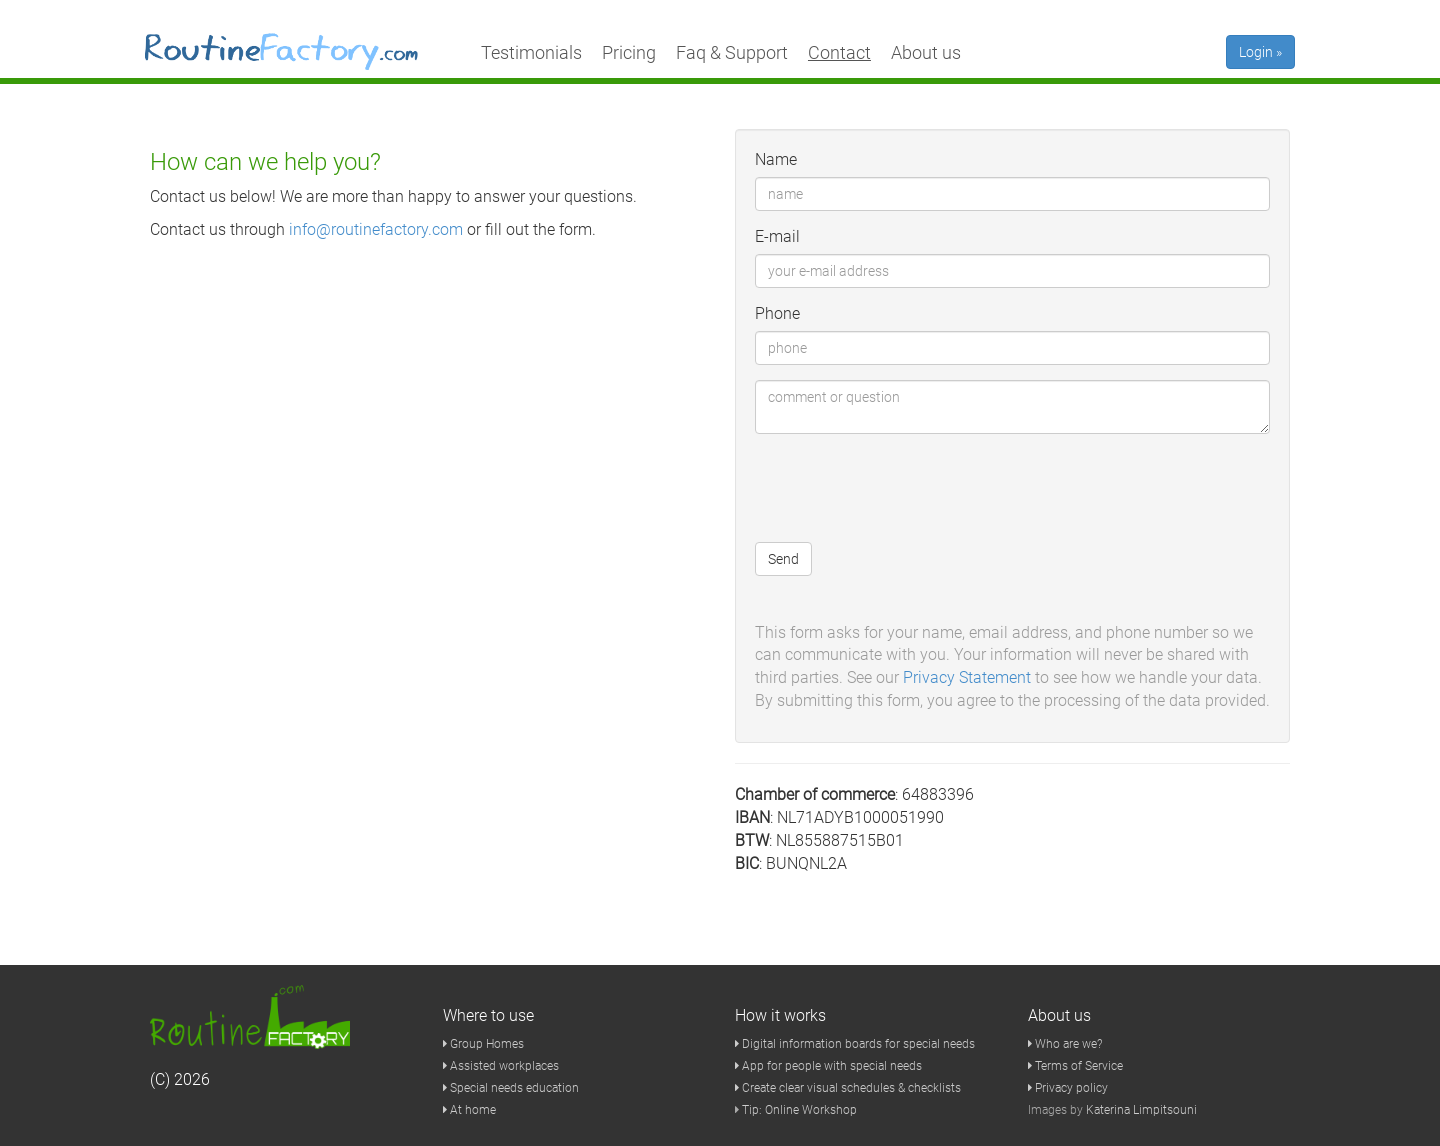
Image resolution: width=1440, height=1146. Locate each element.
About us (926, 52)
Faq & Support (732, 52)
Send (783, 559)
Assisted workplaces (501, 1066)
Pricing (629, 52)
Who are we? (1065, 1044)
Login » (1260, 52)
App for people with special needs (828, 1066)
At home (469, 1110)
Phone (777, 313)
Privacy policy (1068, 1088)
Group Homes (483, 1044)
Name (776, 159)
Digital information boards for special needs (855, 1044)
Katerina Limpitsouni (1141, 1110)
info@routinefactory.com (376, 229)
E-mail (777, 236)
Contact (839, 52)
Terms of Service (1075, 1066)
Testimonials (531, 52)
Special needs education (511, 1088)
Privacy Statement (967, 677)
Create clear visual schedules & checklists (848, 1088)
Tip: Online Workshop (799, 1110)
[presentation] (907, 488)
